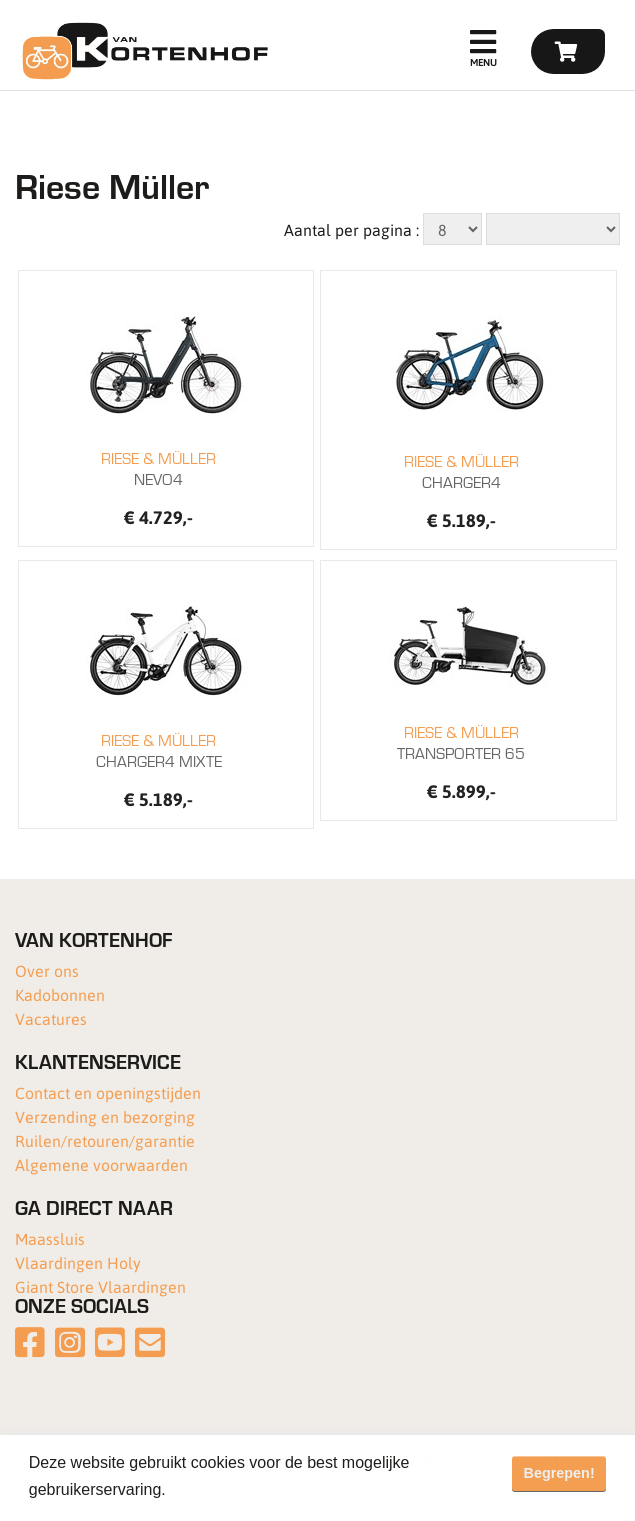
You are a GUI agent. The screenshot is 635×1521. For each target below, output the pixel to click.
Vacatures (51, 1018)
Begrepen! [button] (559, 1473)
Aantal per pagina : (351, 229)
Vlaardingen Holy (78, 1262)
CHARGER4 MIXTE (158, 750)
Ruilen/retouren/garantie (105, 1140)
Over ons (47, 970)
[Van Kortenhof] (142, 51)
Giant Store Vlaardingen (100, 1286)
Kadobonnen (60, 994)
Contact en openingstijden (108, 1092)
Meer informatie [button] (228, 1489)
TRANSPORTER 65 (460, 742)
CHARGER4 (460, 471)
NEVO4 (158, 468)
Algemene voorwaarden (101, 1164)
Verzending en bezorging (105, 1116)
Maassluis (50, 1238)
